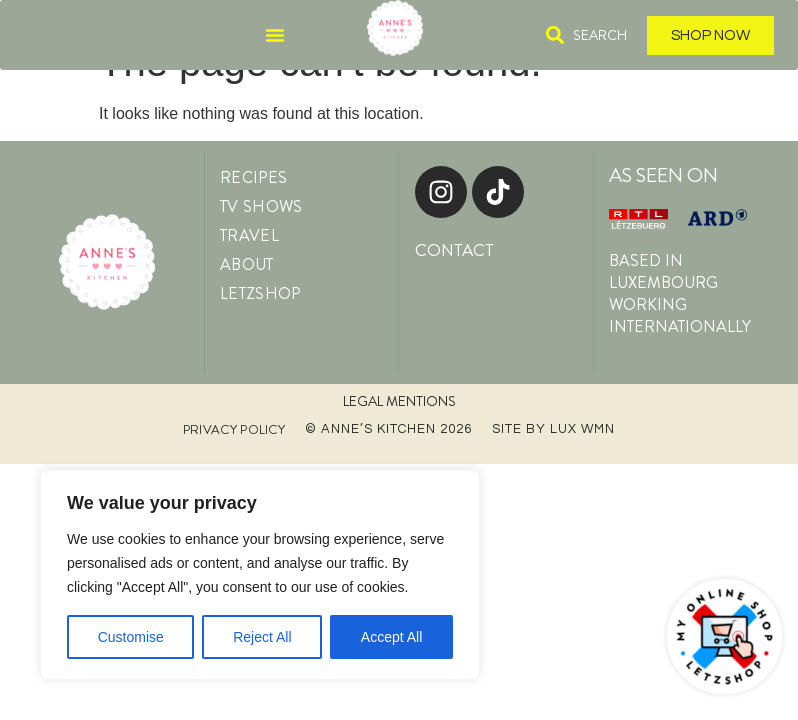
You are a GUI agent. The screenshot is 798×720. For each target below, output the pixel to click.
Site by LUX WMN (553, 429)
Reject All (262, 637)
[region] (260, 575)
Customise (131, 637)
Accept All (391, 637)
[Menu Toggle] (275, 35)
